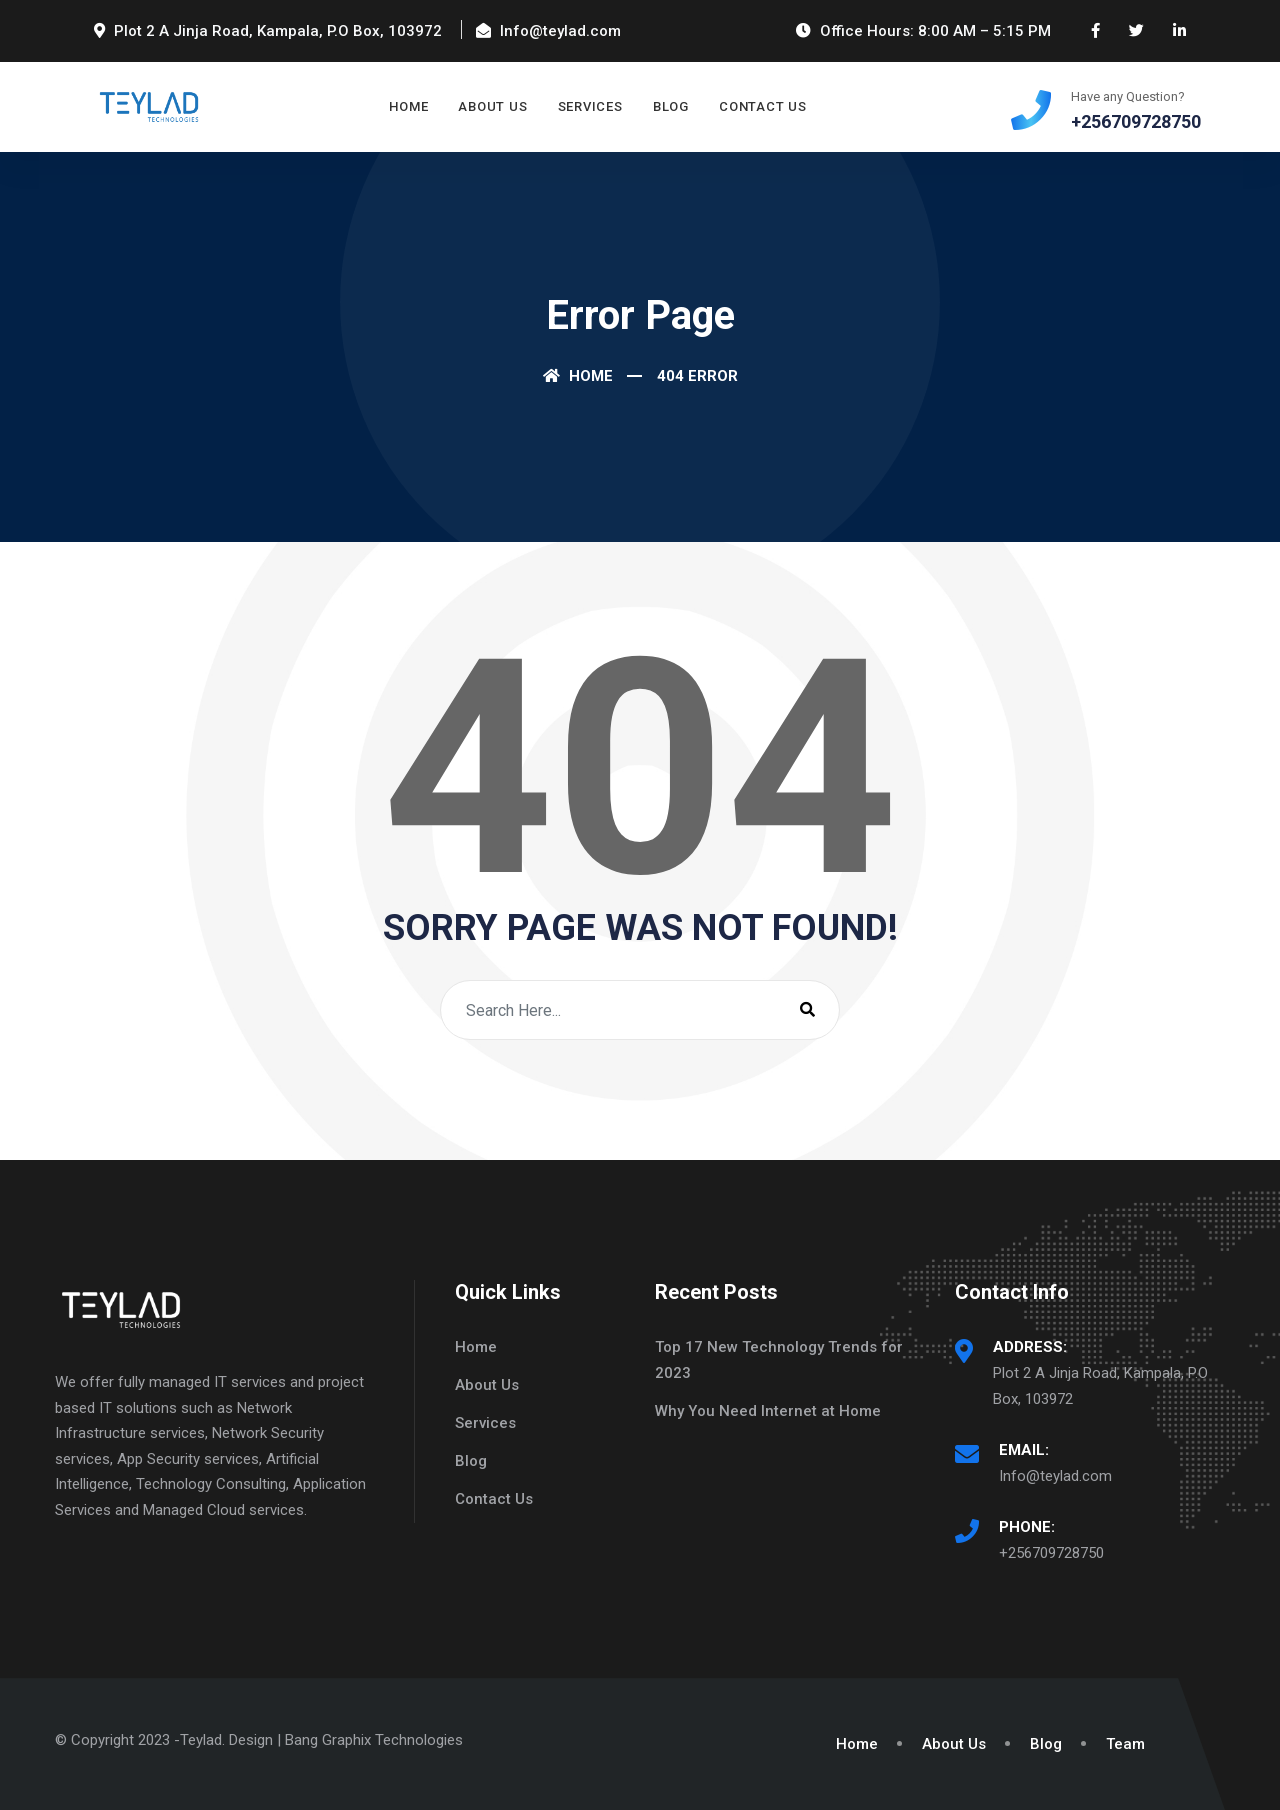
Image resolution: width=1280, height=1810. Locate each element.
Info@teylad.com (1055, 1476)
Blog (671, 106)
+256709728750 (1051, 1553)
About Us (492, 106)
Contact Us (763, 106)
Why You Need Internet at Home (768, 1411)
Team (1125, 1744)
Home (408, 106)
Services (590, 106)
